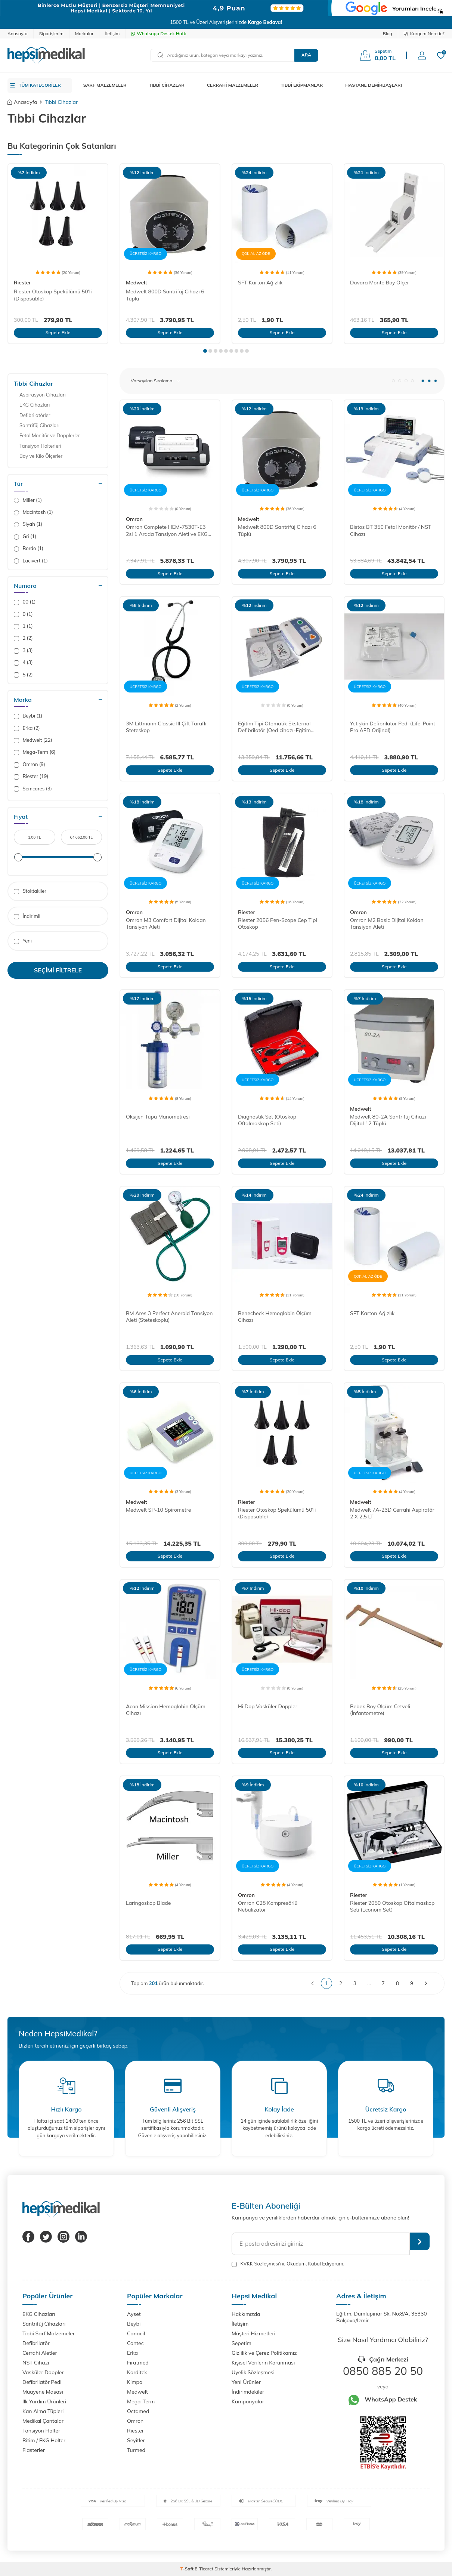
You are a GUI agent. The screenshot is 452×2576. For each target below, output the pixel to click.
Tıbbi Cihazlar (33, 383)
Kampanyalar (248, 2401)
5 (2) (23, 675)
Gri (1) (25, 536)
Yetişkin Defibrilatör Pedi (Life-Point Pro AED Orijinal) (392, 727)
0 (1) (23, 614)
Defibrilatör (36, 2343)
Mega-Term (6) (35, 752)
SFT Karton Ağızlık (260, 282)
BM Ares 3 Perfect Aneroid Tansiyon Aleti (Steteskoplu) (169, 1317)
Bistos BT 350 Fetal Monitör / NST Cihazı (390, 530)
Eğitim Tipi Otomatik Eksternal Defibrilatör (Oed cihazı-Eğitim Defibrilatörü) (274, 727)
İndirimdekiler (248, 2391)
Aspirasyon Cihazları (42, 395)
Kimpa (134, 2382)
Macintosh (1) (33, 512)
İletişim (112, 33)
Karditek (137, 2372)
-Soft (187, 2569)
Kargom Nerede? (424, 33)
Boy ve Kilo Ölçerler (40, 456)
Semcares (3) (33, 789)
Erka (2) (27, 728)
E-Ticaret (204, 2569)
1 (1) (23, 626)
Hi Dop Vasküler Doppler (267, 1706)
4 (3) (23, 662)
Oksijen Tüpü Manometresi (158, 1116)
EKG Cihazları (34, 405)
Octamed (138, 2411)
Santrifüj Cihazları (39, 425)
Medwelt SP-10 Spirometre (158, 1509)
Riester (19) (31, 776)
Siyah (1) (28, 524)
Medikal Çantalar (43, 2421)
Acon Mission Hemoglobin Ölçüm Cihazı (165, 1710)
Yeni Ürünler (246, 2382)
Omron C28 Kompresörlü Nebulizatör (267, 1906)
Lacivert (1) (31, 561)
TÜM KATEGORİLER (40, 85)
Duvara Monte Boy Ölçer (379, 282)
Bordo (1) (28, 548)
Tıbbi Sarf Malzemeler (48, 2333)
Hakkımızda (246, 2314)
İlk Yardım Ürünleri (44, 2401)
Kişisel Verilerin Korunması (263, 2362)
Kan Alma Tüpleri (43, 2411)
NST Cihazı (35, 2362)
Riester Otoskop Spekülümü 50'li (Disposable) (53, 295)
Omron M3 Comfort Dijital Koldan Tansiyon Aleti (166, 924)
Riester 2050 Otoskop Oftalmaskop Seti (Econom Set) (392, 1906)
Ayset (134, 2314)
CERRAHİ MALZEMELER (232, 85)
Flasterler (33, 2450)
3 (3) (23, 650)
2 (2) (23, 638)
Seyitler (136, 2440)
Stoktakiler (30, 891)
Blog (387, 33)
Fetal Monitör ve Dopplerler (49, 435)
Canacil (136, 2333)
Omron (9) (29, 764)
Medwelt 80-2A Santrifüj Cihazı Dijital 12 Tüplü (388, 1120)
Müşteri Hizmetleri (253, 2333)
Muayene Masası (42, 2391)
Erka (132, 2353)
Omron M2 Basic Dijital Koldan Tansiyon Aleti (387, 924)
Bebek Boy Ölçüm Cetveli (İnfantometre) (380, 1710)
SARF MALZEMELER (105, 85)
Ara (306, 55)
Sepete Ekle (58, 332)
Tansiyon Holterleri (40, 446)
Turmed (136, 2450)
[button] (205, 351)
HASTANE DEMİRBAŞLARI (373, 85)
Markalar (84, 33)
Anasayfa (17, 33)
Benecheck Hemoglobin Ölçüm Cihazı (275, 1317)
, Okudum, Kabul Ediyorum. (288, 2264)
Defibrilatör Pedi (42, 2382)
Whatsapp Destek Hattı (158, 33)
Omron (134, 519)
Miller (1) (28, 500)
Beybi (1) (28, 716)
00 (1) (24, 602)
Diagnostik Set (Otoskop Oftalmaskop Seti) (267, 1120)
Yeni (23, 941)
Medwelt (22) (33, 740)
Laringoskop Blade (148, 1903)
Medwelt (136, 282)
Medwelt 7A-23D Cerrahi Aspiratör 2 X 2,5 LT (392, 1513)
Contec (135, 2343)
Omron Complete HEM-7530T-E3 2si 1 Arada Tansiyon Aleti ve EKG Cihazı (167, 531)
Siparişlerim (51, 33)
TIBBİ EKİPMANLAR (302, 85)
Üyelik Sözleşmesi (253, 2372)
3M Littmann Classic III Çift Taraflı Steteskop (166, 727)
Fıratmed (138, 2362)
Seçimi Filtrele (58, 970)
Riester (22, 282)
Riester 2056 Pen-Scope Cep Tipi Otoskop (277, 924)
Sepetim (241, 2343)
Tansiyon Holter (41, 2430)
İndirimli (27, 916)
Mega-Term (141, 2401)
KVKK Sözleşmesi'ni (262, 2264)
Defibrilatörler (34, 415)
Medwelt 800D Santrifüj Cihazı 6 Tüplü (165, 295)
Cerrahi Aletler (39, 2353)
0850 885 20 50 (383, 2371)
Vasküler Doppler (43, 2372)
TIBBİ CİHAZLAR (167, 85)
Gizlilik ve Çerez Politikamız (264, 2353)
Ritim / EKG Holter (43, 2440)
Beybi (133, 2323)
